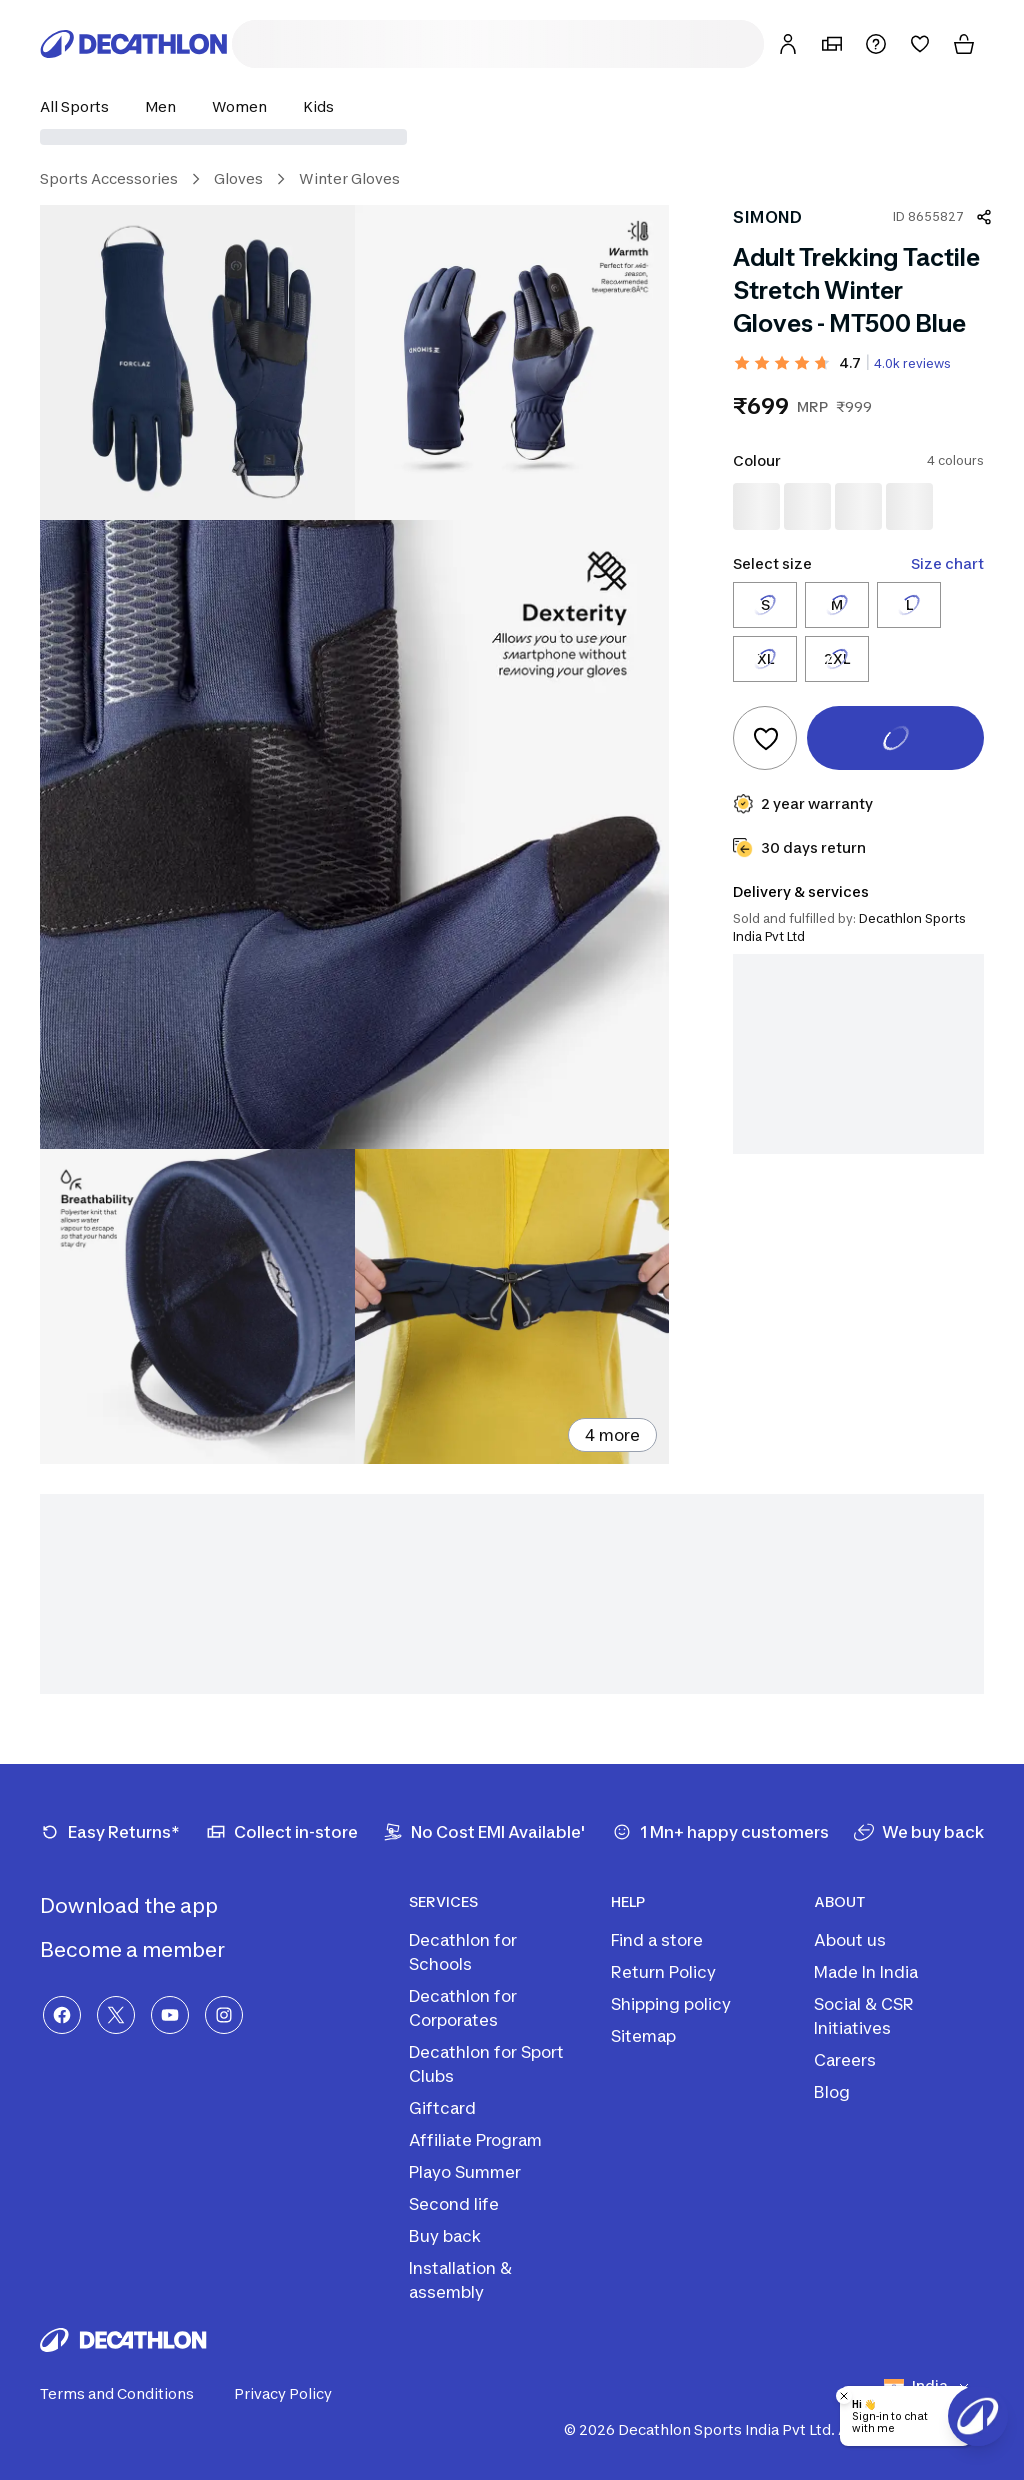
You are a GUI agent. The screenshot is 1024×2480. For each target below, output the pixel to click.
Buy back (445, 2236)
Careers (845, 2060)
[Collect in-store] (282, 1832)
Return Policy (663, 1972)
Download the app (145, 1906)
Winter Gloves (349, 178)
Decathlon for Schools (463, 1952)
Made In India (866, 1972)
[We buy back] (919, 1832)
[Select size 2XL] (837, 659)
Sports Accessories (109, 178)
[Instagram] (224, 2015)
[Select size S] (765, 605)
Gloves (238, 178)
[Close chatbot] (844, 2396)
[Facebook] (62, 2015)
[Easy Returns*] (110, 1832)
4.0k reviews (912, 363)
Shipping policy (671, 2004)
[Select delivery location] (512, 137)
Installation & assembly (460, 2280)
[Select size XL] (765, 659)
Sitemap (643, 2036)
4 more (612, 1435)
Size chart (947, 563)
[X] (116, 2015)
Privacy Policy (295, 2394)
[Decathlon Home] (134, 44)
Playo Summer (465, 2172)
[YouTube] (170, 2015)
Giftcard (442, 2108)
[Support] (876, 44)
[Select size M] (837, 605)
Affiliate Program (475, 2140)
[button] (80, 106)
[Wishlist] (920, 44)
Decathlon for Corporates (463, 2008)
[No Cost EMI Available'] (484, 1832)
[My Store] (832, 44)
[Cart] (964, 44)
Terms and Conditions (129, 2394)
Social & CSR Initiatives (864, 2016)
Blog (832, 2092)
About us (850, 1940)
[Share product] (984, 217)
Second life (454, 2204)
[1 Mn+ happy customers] (720, 1832)
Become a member (148, 1950)
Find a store (657, 1940)
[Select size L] (909, 605)
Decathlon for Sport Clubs (486, 2064)
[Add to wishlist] (765, 738)
